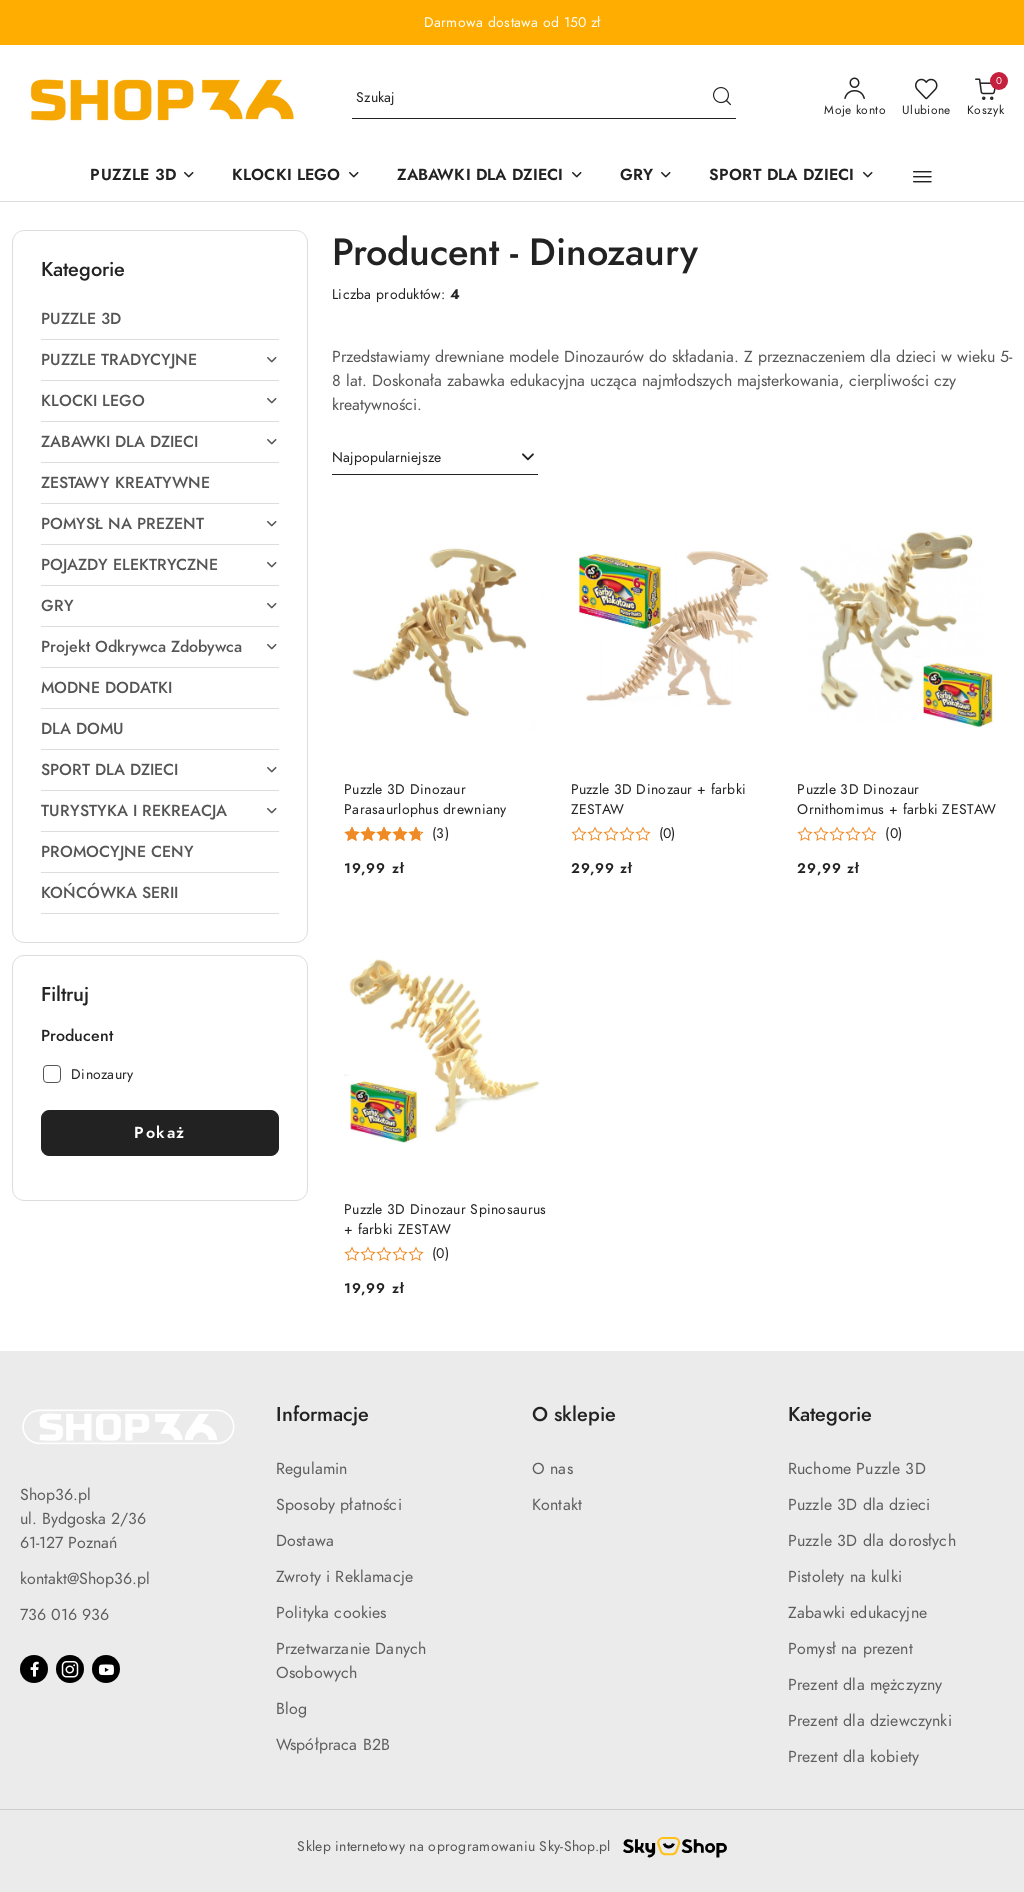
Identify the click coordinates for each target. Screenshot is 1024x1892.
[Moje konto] (855, 98)
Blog (292, 1709)
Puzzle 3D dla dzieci (859, 1505)
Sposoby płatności (339, 1505)
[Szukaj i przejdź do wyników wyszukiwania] (722, 98)
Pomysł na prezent (850, 1649)
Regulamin (311, 1469)
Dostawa (305, 1541)
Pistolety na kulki (845, 1577)
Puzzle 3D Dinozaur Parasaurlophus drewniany (425, 799)
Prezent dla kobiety (853, 1757)
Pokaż (160, 1133)
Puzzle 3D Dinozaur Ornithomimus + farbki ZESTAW (896, 799)
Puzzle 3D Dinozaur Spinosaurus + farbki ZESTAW (445, 1219)
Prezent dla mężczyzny (865, 1685)
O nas (552, 1469)
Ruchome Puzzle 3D (857, 1469)
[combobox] (435, 458)
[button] (922, 177)
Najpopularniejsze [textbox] (386, 457)
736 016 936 (64, 1615)
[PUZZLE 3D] (142, 176)
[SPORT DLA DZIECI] (792, 176)
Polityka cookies (331, 1613)
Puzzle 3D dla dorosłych (872, 1541)
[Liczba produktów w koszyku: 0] (985, 98)
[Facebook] (34, 1669)
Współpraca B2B (333, 1745)
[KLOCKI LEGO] (296, 176)
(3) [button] (440, 834)
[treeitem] (160, 319)
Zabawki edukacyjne (857, 1613)
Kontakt (557, 1505)
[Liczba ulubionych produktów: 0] (926, 98)
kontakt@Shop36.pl (85, 1579)
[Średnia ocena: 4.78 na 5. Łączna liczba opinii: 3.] (396, 834)
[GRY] (646, 176)
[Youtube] (106, 1669)
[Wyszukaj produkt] (544, 98)
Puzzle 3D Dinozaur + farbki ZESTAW (659, 799)
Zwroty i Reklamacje (344, 1577)
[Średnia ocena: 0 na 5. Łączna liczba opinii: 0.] (623, 834)
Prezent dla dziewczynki (870, 1721)
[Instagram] (70, 1669)
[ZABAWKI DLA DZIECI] (490, 176)
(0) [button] (667, 834)
